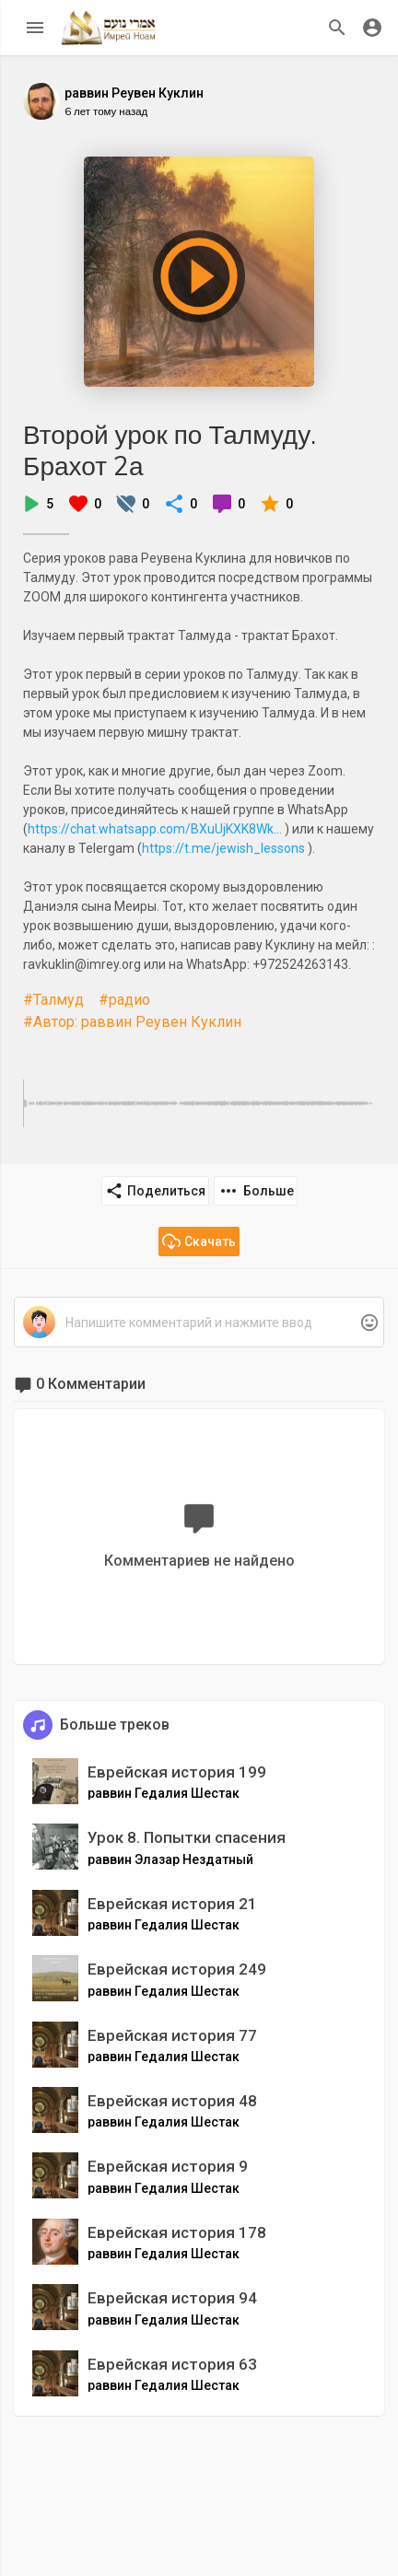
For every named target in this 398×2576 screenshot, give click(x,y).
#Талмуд (53, 999)
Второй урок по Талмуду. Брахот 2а (169, 450)
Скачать (199, 1241)
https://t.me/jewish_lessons (223, 848)
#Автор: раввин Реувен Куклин (132, 1022)
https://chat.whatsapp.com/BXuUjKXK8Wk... (155, 829)
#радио (124, 999)
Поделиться (155, 1191)
